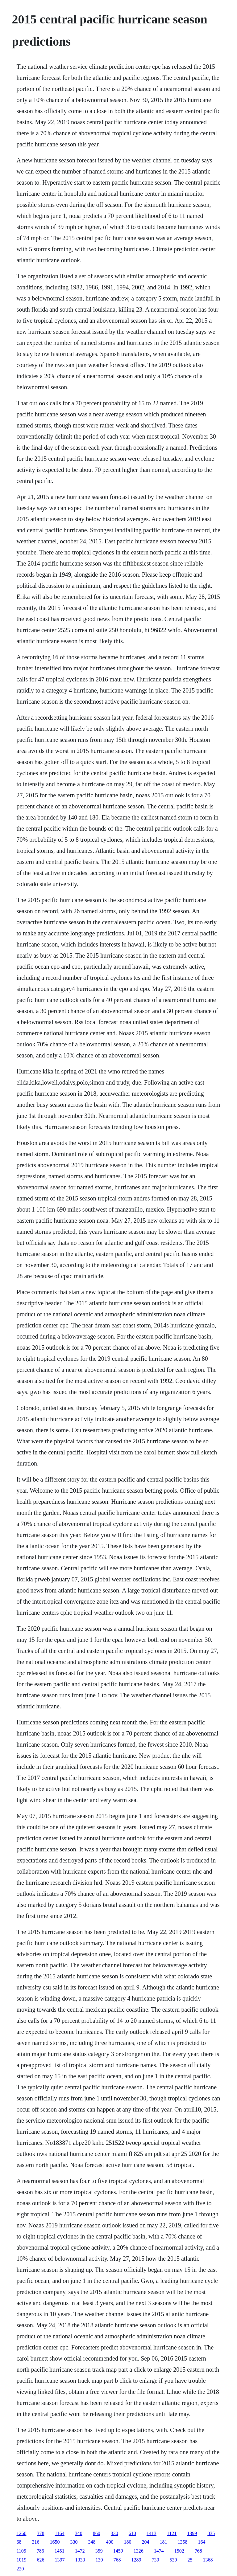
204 (145, 2542)
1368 (208, 2559)
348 (91, 2542)
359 (99, 2551)
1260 (21, 2533)
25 (189, 2559)
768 (198, 2551)
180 (127, 2542)
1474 (159, 2551)
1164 (59, 2533)
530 (173, 2559)
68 (18, 2542)
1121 (172, 2533)
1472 (80, 2551)
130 (99, 2559)
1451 (59, 2551)
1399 (192, 2533)
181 (163, 2542)
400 (109, 2542)
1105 (21, 2551)
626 (40, 2559)
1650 (55, 2542)
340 (78, 2533)
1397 (59, 2559)
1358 (182, 2542)
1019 (21, 2559)
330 (114, 2533)
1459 (118, 2551)
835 (211, 2533)
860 (96, 2533)
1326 (138, 2551)
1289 (136, 2559)
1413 (151, 2533)
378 (40, 2533)
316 (35, 2542)
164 (201, 2542)
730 (155, 2559)
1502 (179, 2551)
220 (20, 2568)
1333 (80, 2559)
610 (132, 2533)
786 (40, 2551)
